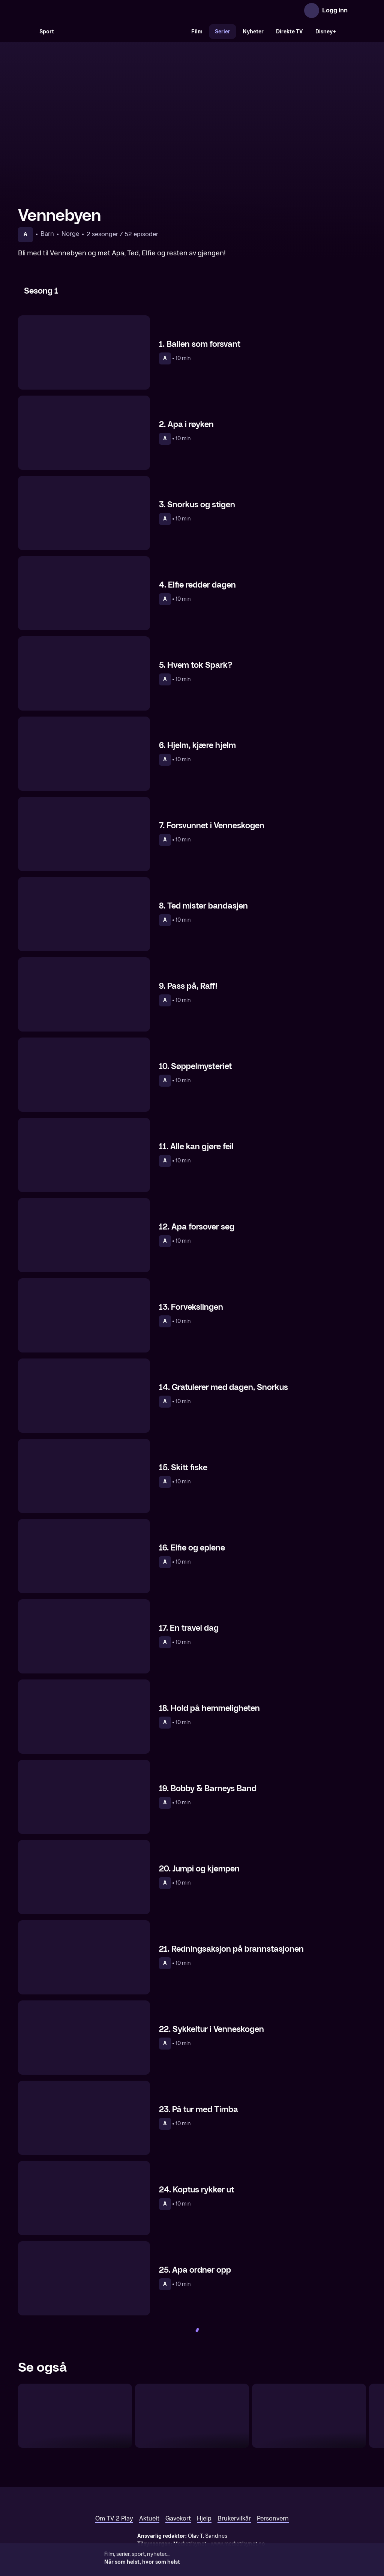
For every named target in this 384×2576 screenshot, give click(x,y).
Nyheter (253, 31)
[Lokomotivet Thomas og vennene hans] (309, 2416)
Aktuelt (149, 2518)
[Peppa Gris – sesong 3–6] (192, 2416)
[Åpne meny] (358, 10)
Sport (46, 31)
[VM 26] (122, 31)
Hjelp (204, 2518)
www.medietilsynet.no (238, 2544)
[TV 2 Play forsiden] (74, 10)
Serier (222, 31)
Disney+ (325, 31)
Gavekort (178, 2518)
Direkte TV (289, 31)
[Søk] (25, 31)
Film (196, 31)
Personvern (273, 2518)
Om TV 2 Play (114, 2518)
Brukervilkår (234, 2518)
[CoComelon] (75, 2416)
